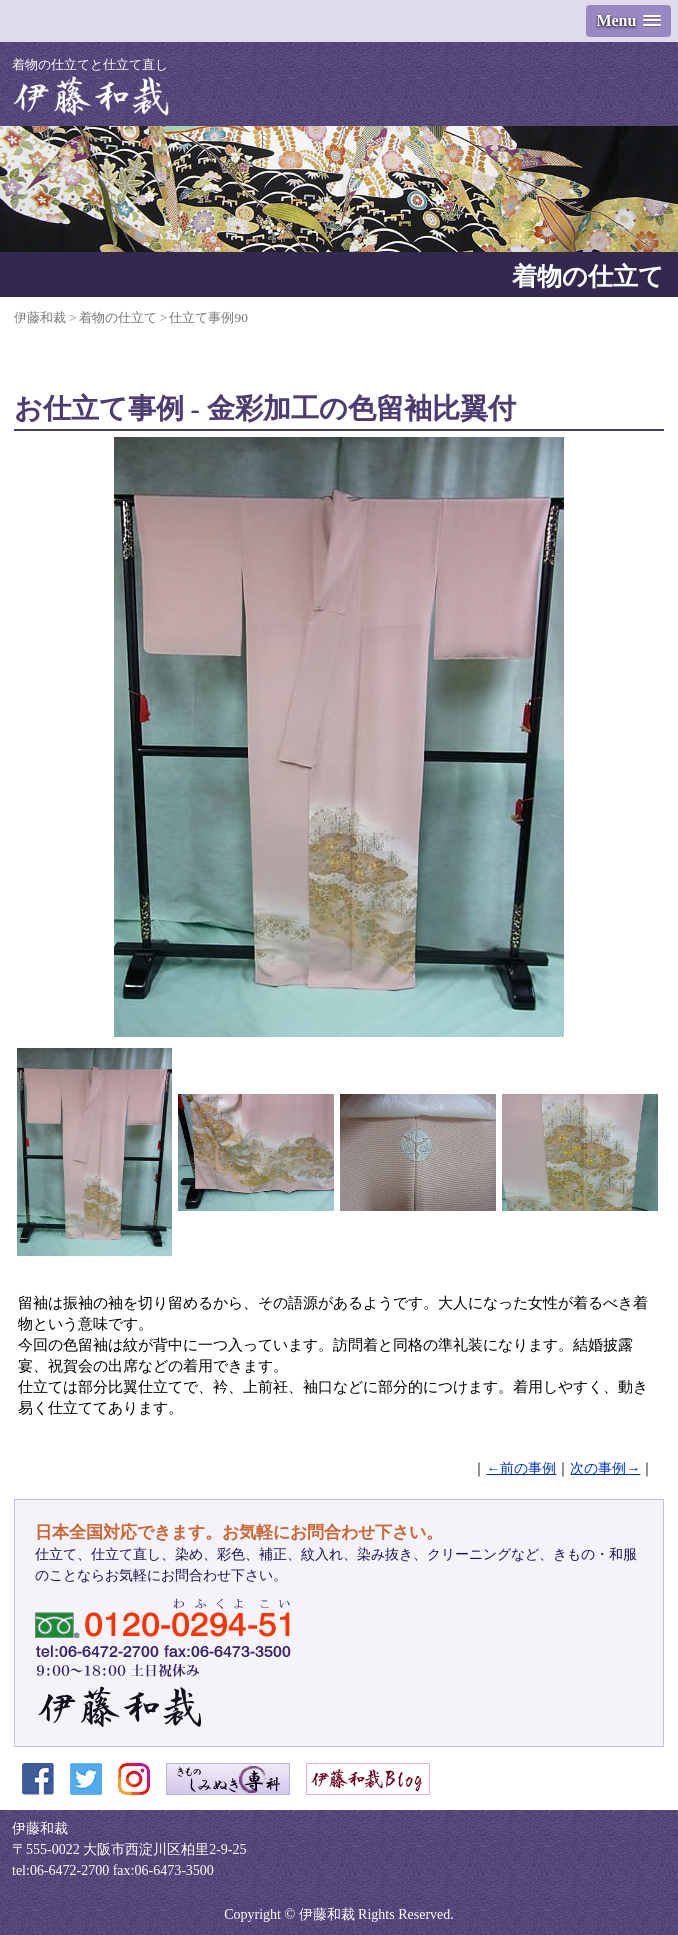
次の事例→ (605, 1468)
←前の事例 (521, 1468)
